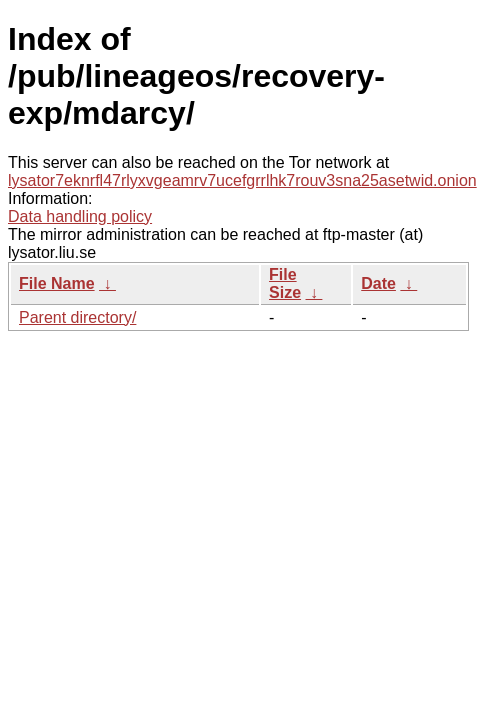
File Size (285, 283)
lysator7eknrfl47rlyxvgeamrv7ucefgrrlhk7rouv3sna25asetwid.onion (242, 180)
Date (378, 283)
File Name (57, 283)
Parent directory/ (77, 317)
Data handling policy (80, 216)
